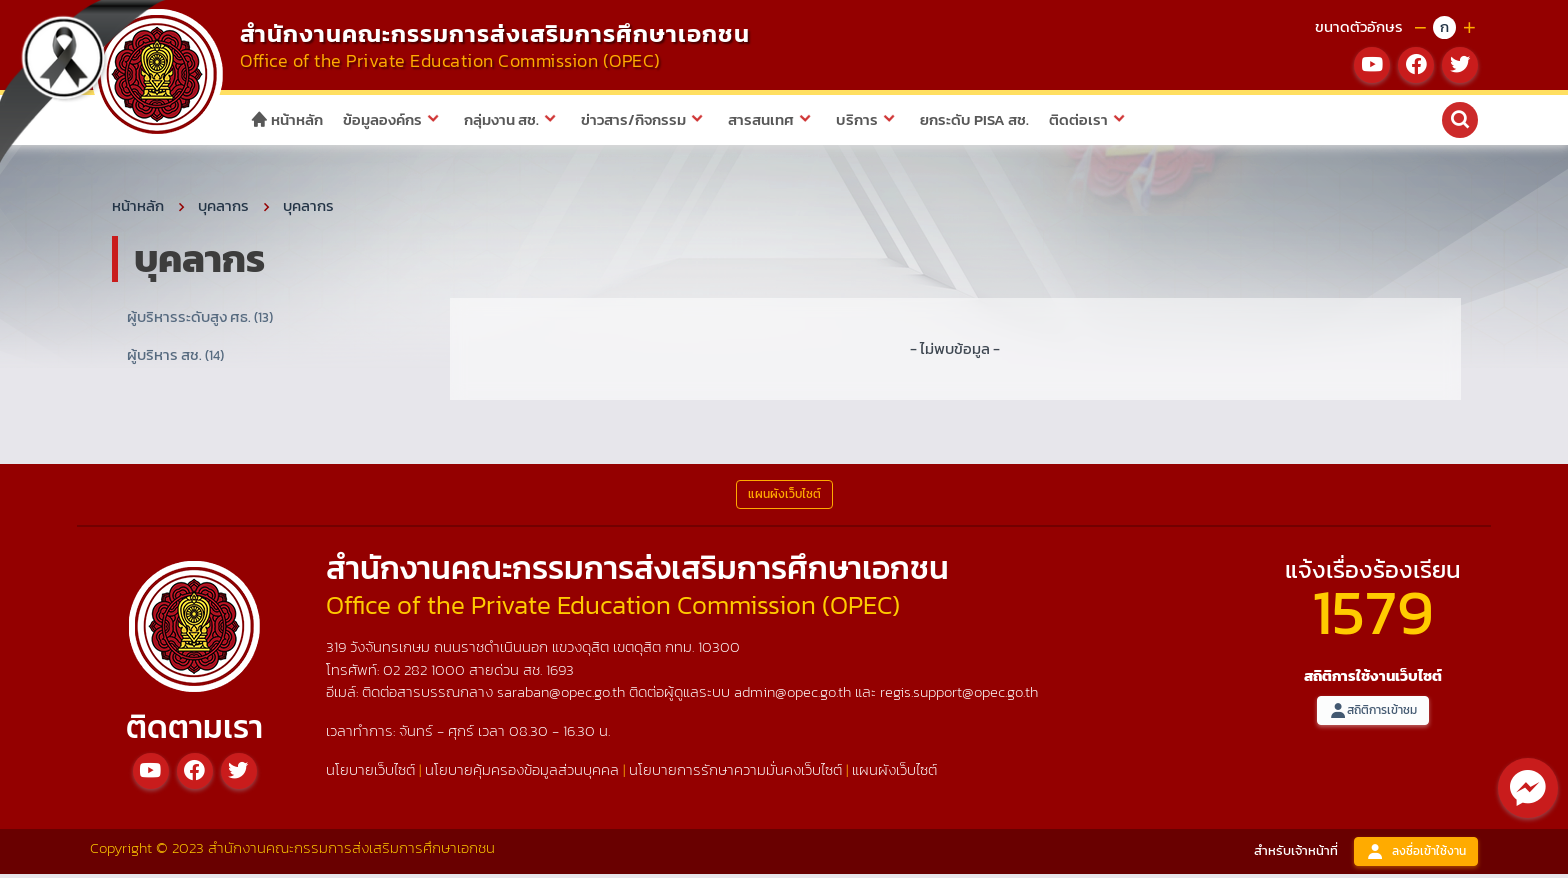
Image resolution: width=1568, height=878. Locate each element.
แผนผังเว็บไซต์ (894, 773)
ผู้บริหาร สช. (175, 358)
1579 (1373, 614)
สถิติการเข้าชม (1373, 713)
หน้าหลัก (286, 119)
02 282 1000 (426, 672)
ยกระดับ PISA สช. (974, 119)
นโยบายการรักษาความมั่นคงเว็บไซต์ (735, 773)
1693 (560, 672)
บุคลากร (223, 208)
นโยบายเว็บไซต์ (370, 773)
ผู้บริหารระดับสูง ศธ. (200, 319)
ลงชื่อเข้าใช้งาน (1416, 854)
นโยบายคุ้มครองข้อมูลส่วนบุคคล (522, 773)
